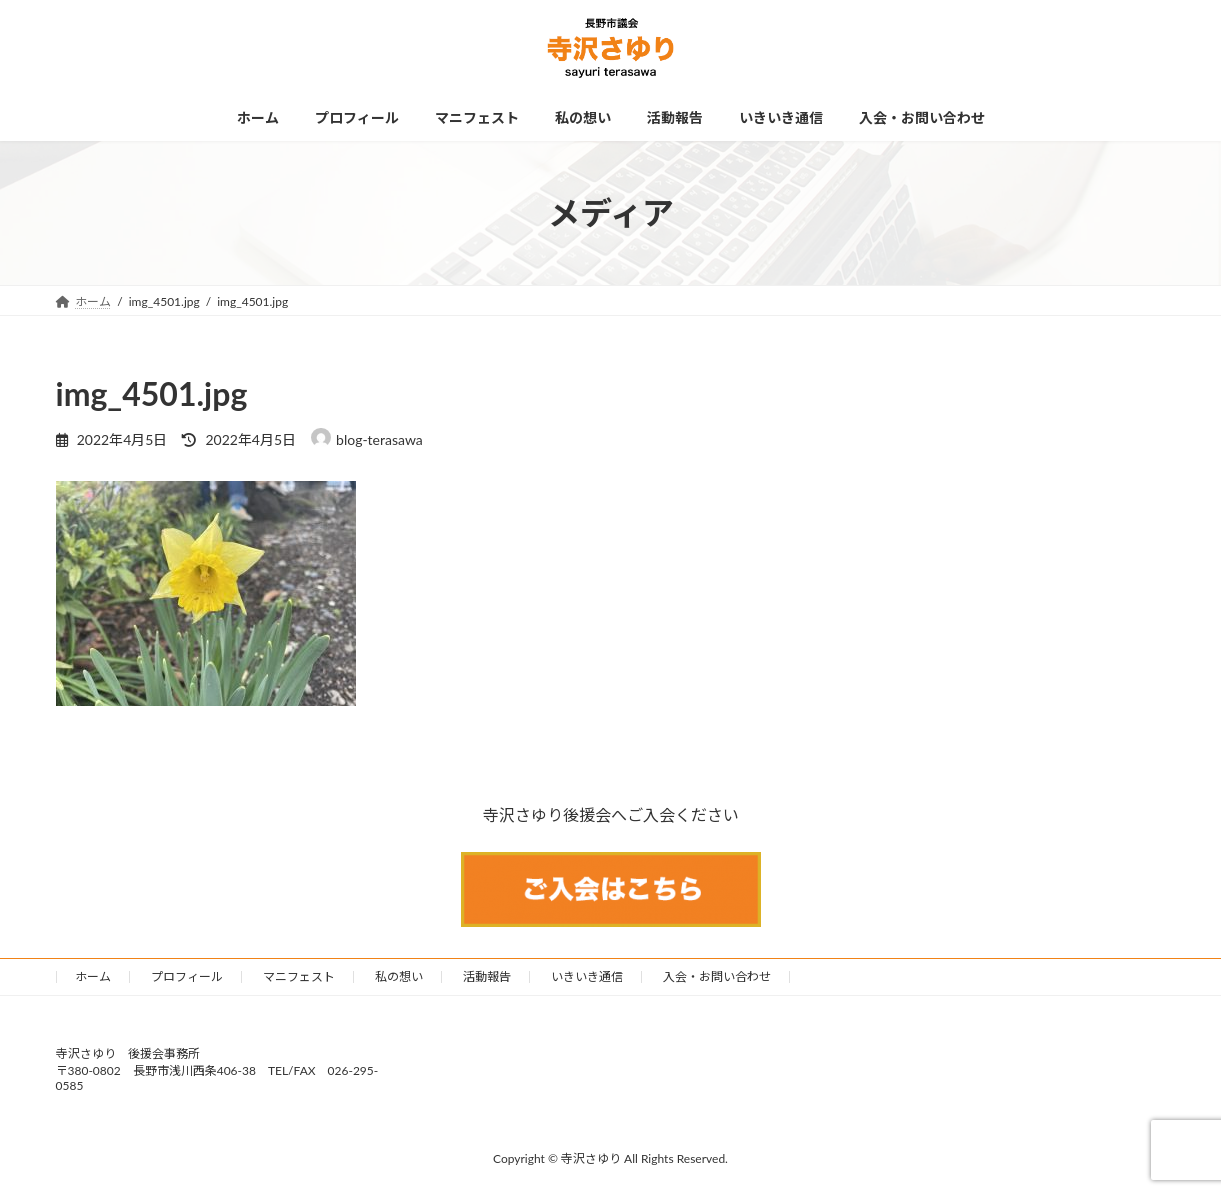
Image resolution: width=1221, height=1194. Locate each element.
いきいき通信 (587, 976)
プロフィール (187, 976)
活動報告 (487, 976)
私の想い (399, 976)
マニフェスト (299, 976)
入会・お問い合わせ (717, 976)
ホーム (93, 976)
